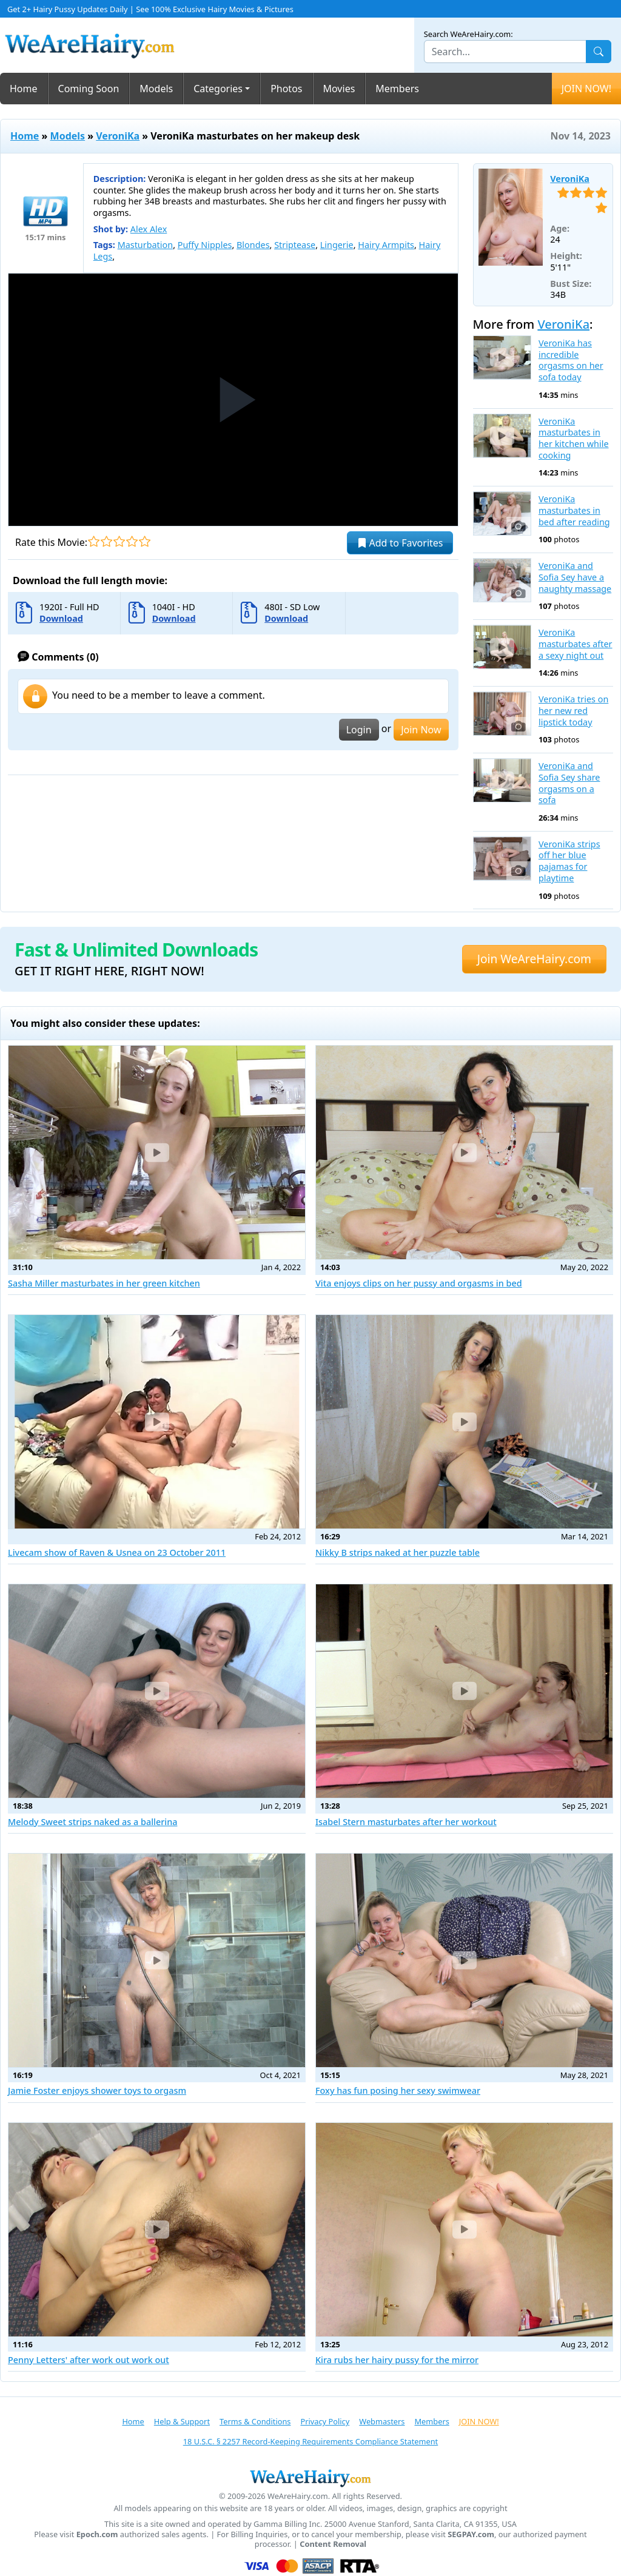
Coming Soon (88, 88)
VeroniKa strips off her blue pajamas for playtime (569, 861)
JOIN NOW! (586, 88)
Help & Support (182, 2421)
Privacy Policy (324, 2421)
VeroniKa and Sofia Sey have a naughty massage (575, 577)
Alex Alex (148, 229)
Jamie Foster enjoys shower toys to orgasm (97, 2090)
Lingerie (337, 245)
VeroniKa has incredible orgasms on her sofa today (571, 360)
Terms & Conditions (255, 2421)
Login (359, 729)
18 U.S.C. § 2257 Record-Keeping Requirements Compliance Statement (310, 2441)
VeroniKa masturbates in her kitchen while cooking (574, 438)
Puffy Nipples (205, 245)
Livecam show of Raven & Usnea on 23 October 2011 (117, 1552)
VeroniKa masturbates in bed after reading (574, 510)
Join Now (421, 729)
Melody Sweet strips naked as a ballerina (92, 1822)
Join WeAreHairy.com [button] (534, 958)
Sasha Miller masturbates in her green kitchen (104, 1283)
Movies (339, 88)
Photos (286, 88)
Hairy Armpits (386, 245)
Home (24, 88)
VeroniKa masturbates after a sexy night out (576, 644)
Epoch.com (97, 2534)
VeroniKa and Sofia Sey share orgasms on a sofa (569, 783)
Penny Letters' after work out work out (88, 2360)
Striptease (294, 245)
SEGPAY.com (471, 2534)
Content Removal (333, 2544)
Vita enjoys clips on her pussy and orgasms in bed (418, 1283)
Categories (218, 88)
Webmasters (381, 2421)
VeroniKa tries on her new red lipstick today (573, 710)
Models (156, 88)
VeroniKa (117, 136)
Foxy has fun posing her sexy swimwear (397, 2090)
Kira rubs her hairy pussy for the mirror (396, 2360)
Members (397, 88)
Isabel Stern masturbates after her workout (406, 1822)
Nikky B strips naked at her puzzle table (397, 1552)
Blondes (253, 245)
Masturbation (145, 245)
